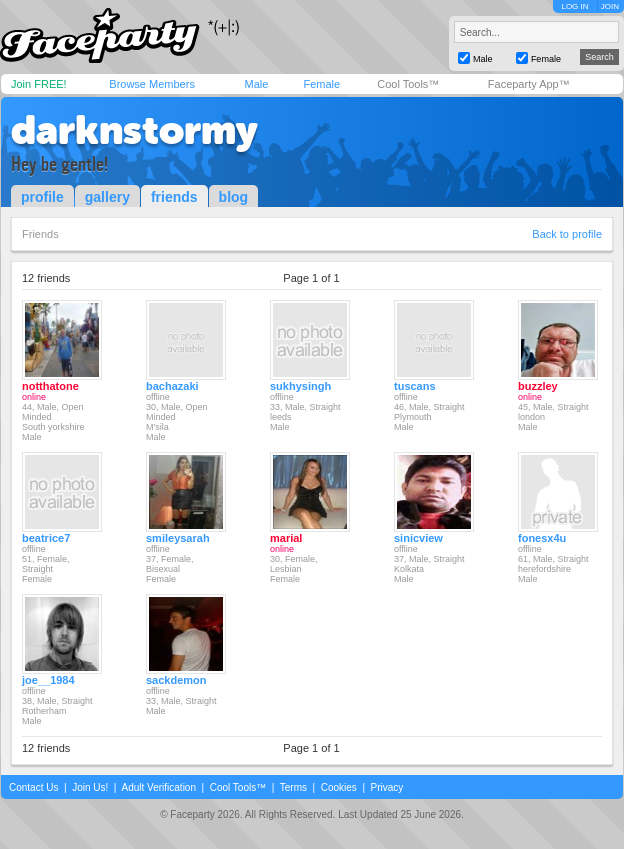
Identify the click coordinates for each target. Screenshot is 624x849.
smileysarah (178, 538)
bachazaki (172, 386)
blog (234, 197)
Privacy (387, 787)
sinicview (418, 538)
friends (174, 197)
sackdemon (176, 680)
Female (321, 84)
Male (256, 84)
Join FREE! (39, 84)
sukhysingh (300, 386)
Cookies (339, 787)
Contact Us (33, 787)
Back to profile (567, 234)
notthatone (50, 386)
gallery (107, 197)
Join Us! (90, 787)
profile (42, 197)
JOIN (610, 6)
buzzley (538, 386)
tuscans (415, 386)
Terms (293, 787)
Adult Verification (158, 787)
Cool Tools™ (408, 84)
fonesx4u (542, 538)
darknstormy (134, 130)
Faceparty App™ (529, 84)
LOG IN (574, 6)
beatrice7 (46, 538)
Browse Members (152, 84)
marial (286, 538)
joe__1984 (48, 680)
